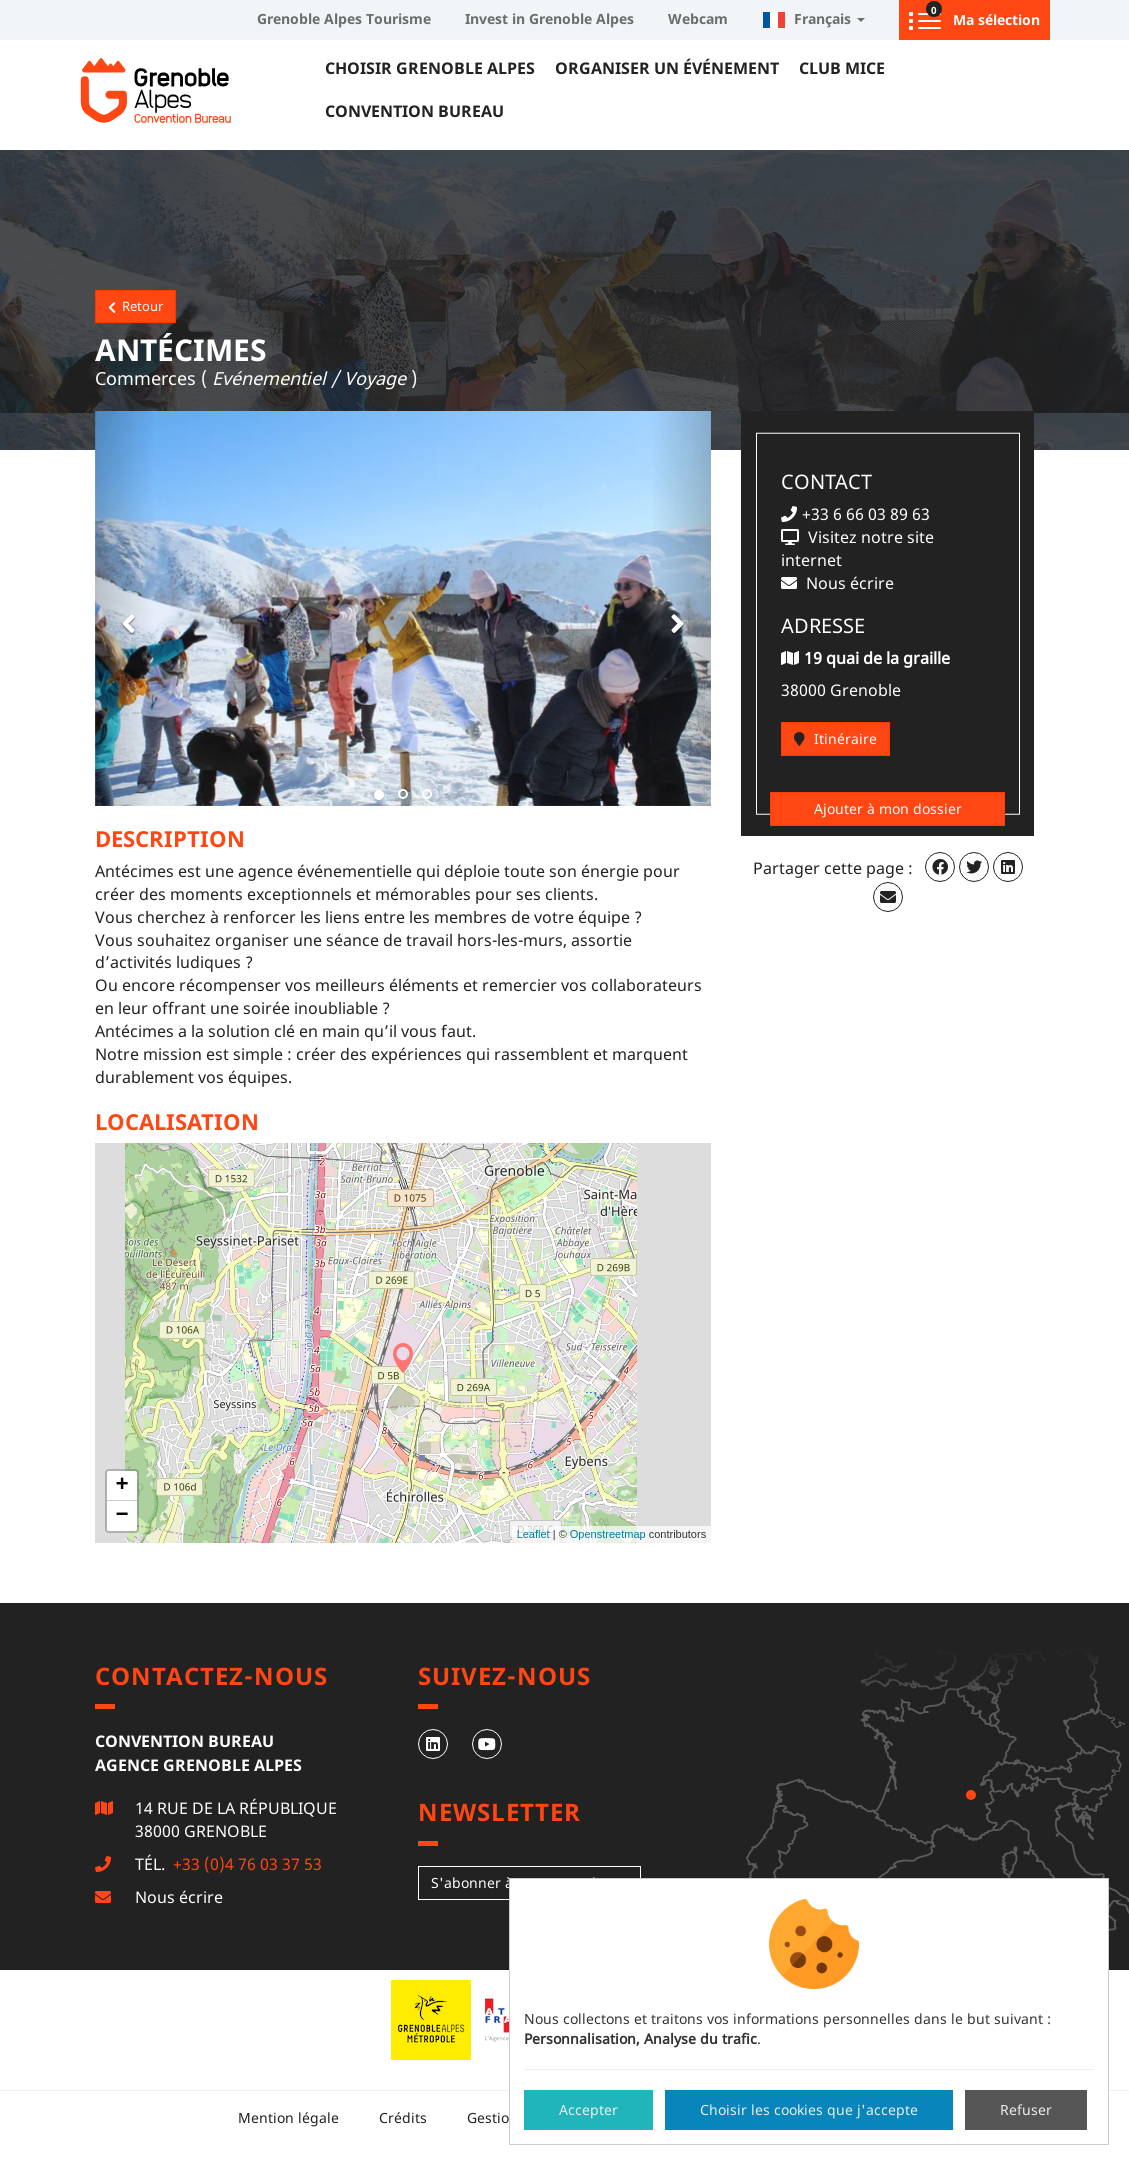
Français (813, 18)
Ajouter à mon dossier (888, 808)
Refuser (1026, 2109)
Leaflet (533, 1534)
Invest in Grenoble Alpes (549, 18)
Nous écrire (179, 1897)
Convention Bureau (414, 111)
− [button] (121, 1516)
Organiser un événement (667, 68)
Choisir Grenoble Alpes (430, 68)
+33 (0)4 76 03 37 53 (245, 1864)
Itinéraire (835, 738)
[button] (125, 608)
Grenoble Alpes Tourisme (344, 18)
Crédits (403, 2117)
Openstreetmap (608, 1534)
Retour (135, 306)
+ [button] (121, 1486)
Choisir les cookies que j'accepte (809, 2109)
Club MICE (842, 68)
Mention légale (288, 2117)
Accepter (588, 2109)
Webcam (698, 18)
